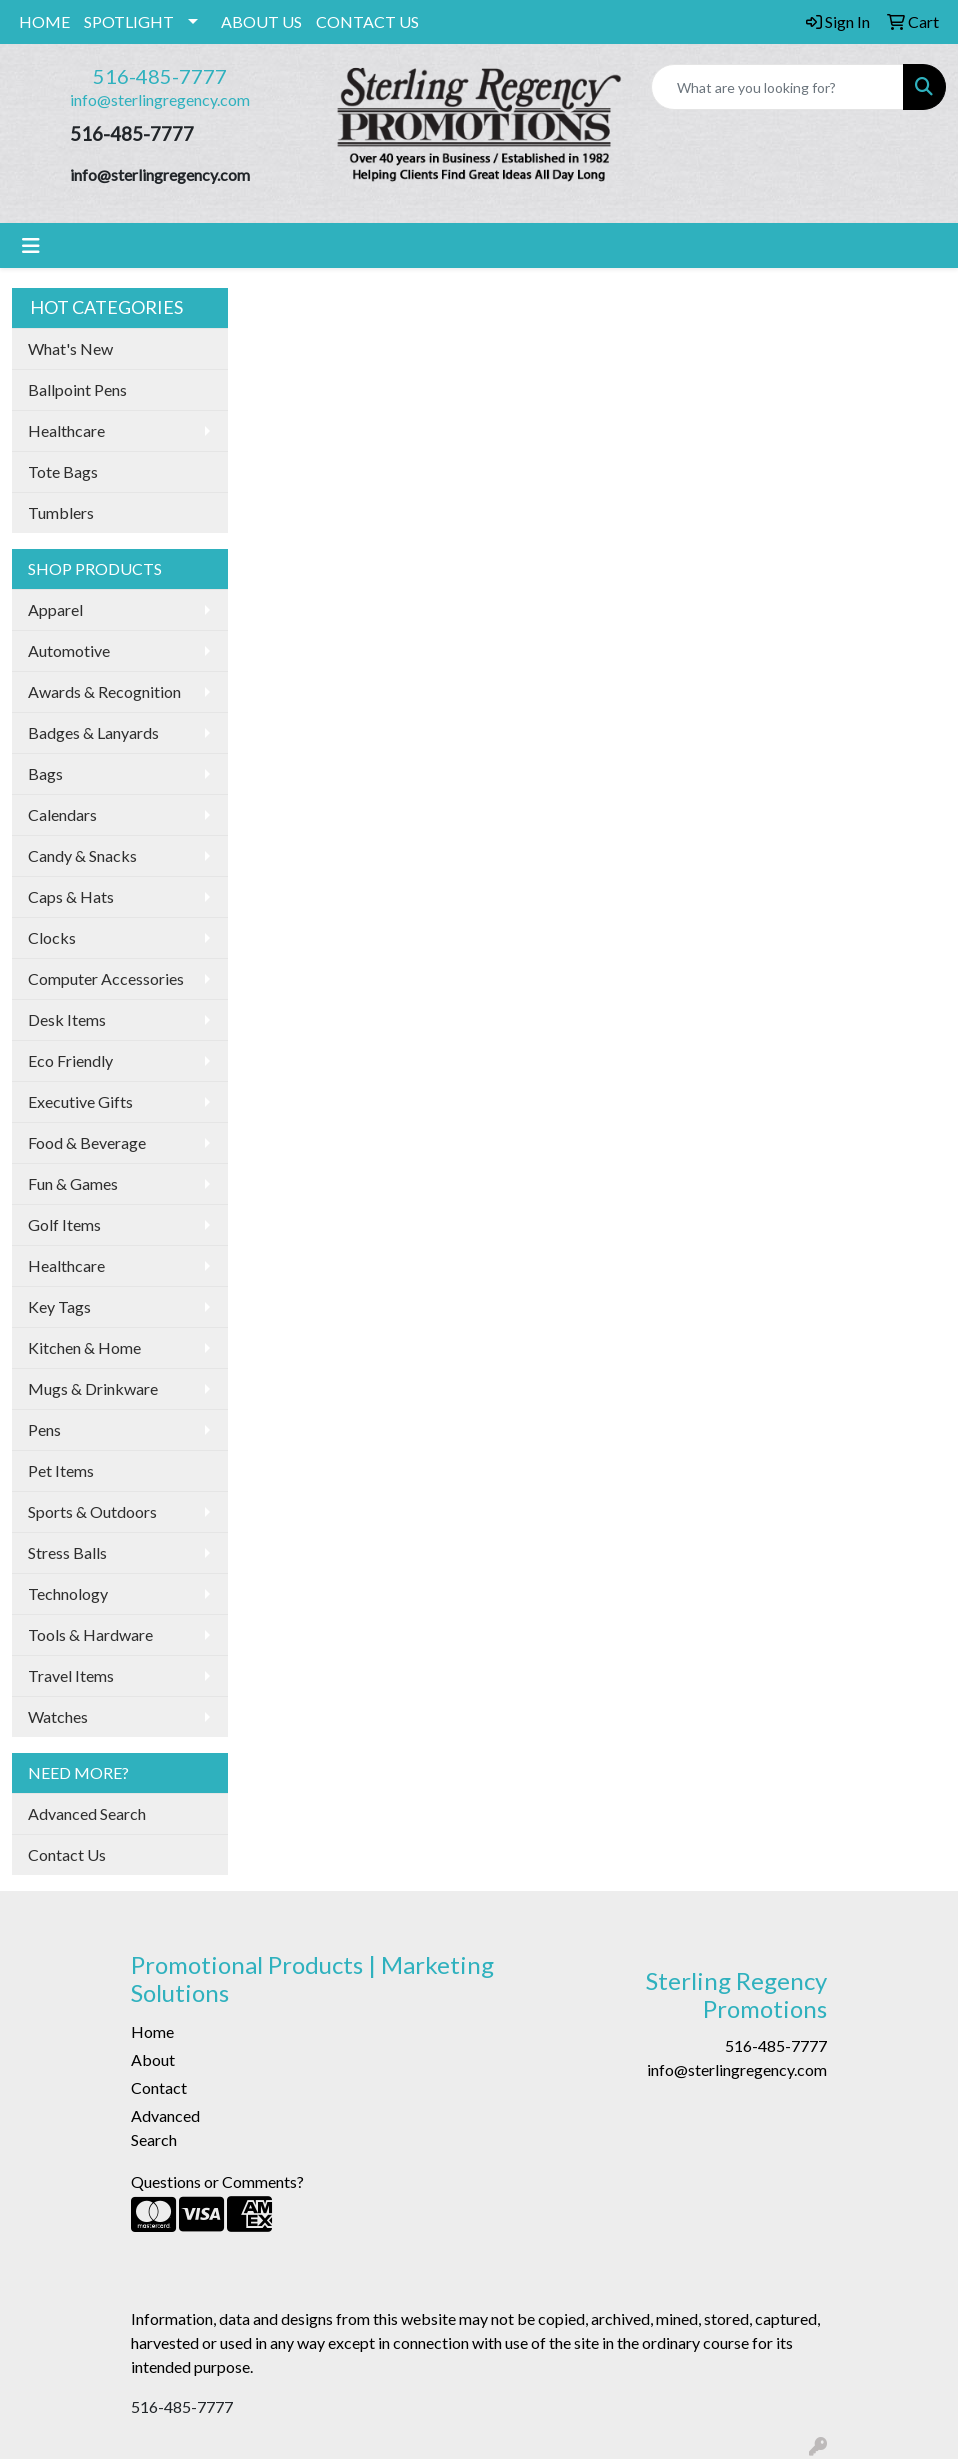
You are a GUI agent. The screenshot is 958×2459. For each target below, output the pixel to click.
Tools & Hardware (90, 1634)
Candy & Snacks (82, 855)
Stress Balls (67, 1552)
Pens (44, 1429)
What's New (70, 348)
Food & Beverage (87, 1142)
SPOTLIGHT (129, 21)
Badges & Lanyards (93, 732)
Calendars (62, 814)
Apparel (55, 609)
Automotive (69, 650)
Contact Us (67, 1854)
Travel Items (71, 1675)
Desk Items (67, 1019)
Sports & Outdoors (92, 1511)
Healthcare (66, 430)
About (153, 2059)
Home (152, 2031)
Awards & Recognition (104, 691)
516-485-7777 (160, 76)
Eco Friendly (70, 1060)
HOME (44, 21)
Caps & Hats (71, 896)
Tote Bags (63, 471)
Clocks (52, 937)
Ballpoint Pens (77, 389)
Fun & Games (73, 1183)
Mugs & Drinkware (93, 1388)
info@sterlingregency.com (160, 99)
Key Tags (59, 1306)
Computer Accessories (106, 978)
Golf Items (64, 1224)
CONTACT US (367, 21)
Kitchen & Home (84, 1347)
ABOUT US (261, 21)
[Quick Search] (777, 87)
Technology (68, 1593)
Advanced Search (87, 1813)
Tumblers (61, 512)
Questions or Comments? (217, 2181)
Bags (45, 773)
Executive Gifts (80, 1101)
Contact (159, 2087)
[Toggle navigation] (31, 245)
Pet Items (61, 1470)
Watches (58, 1716)
